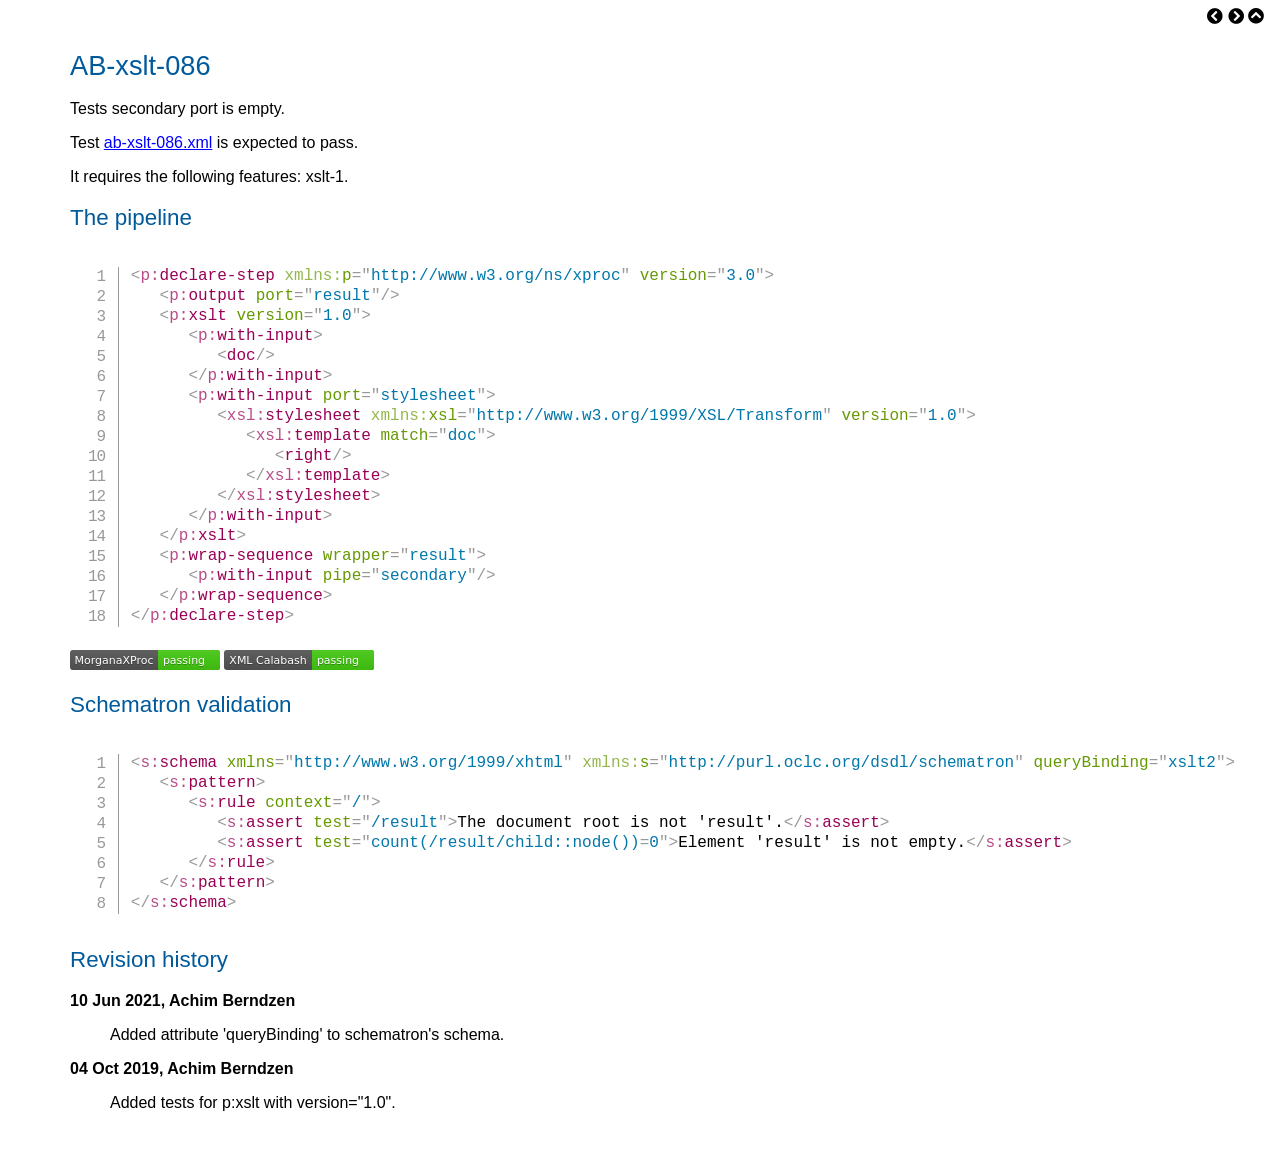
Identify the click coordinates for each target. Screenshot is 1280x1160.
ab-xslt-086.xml (158, 142)
